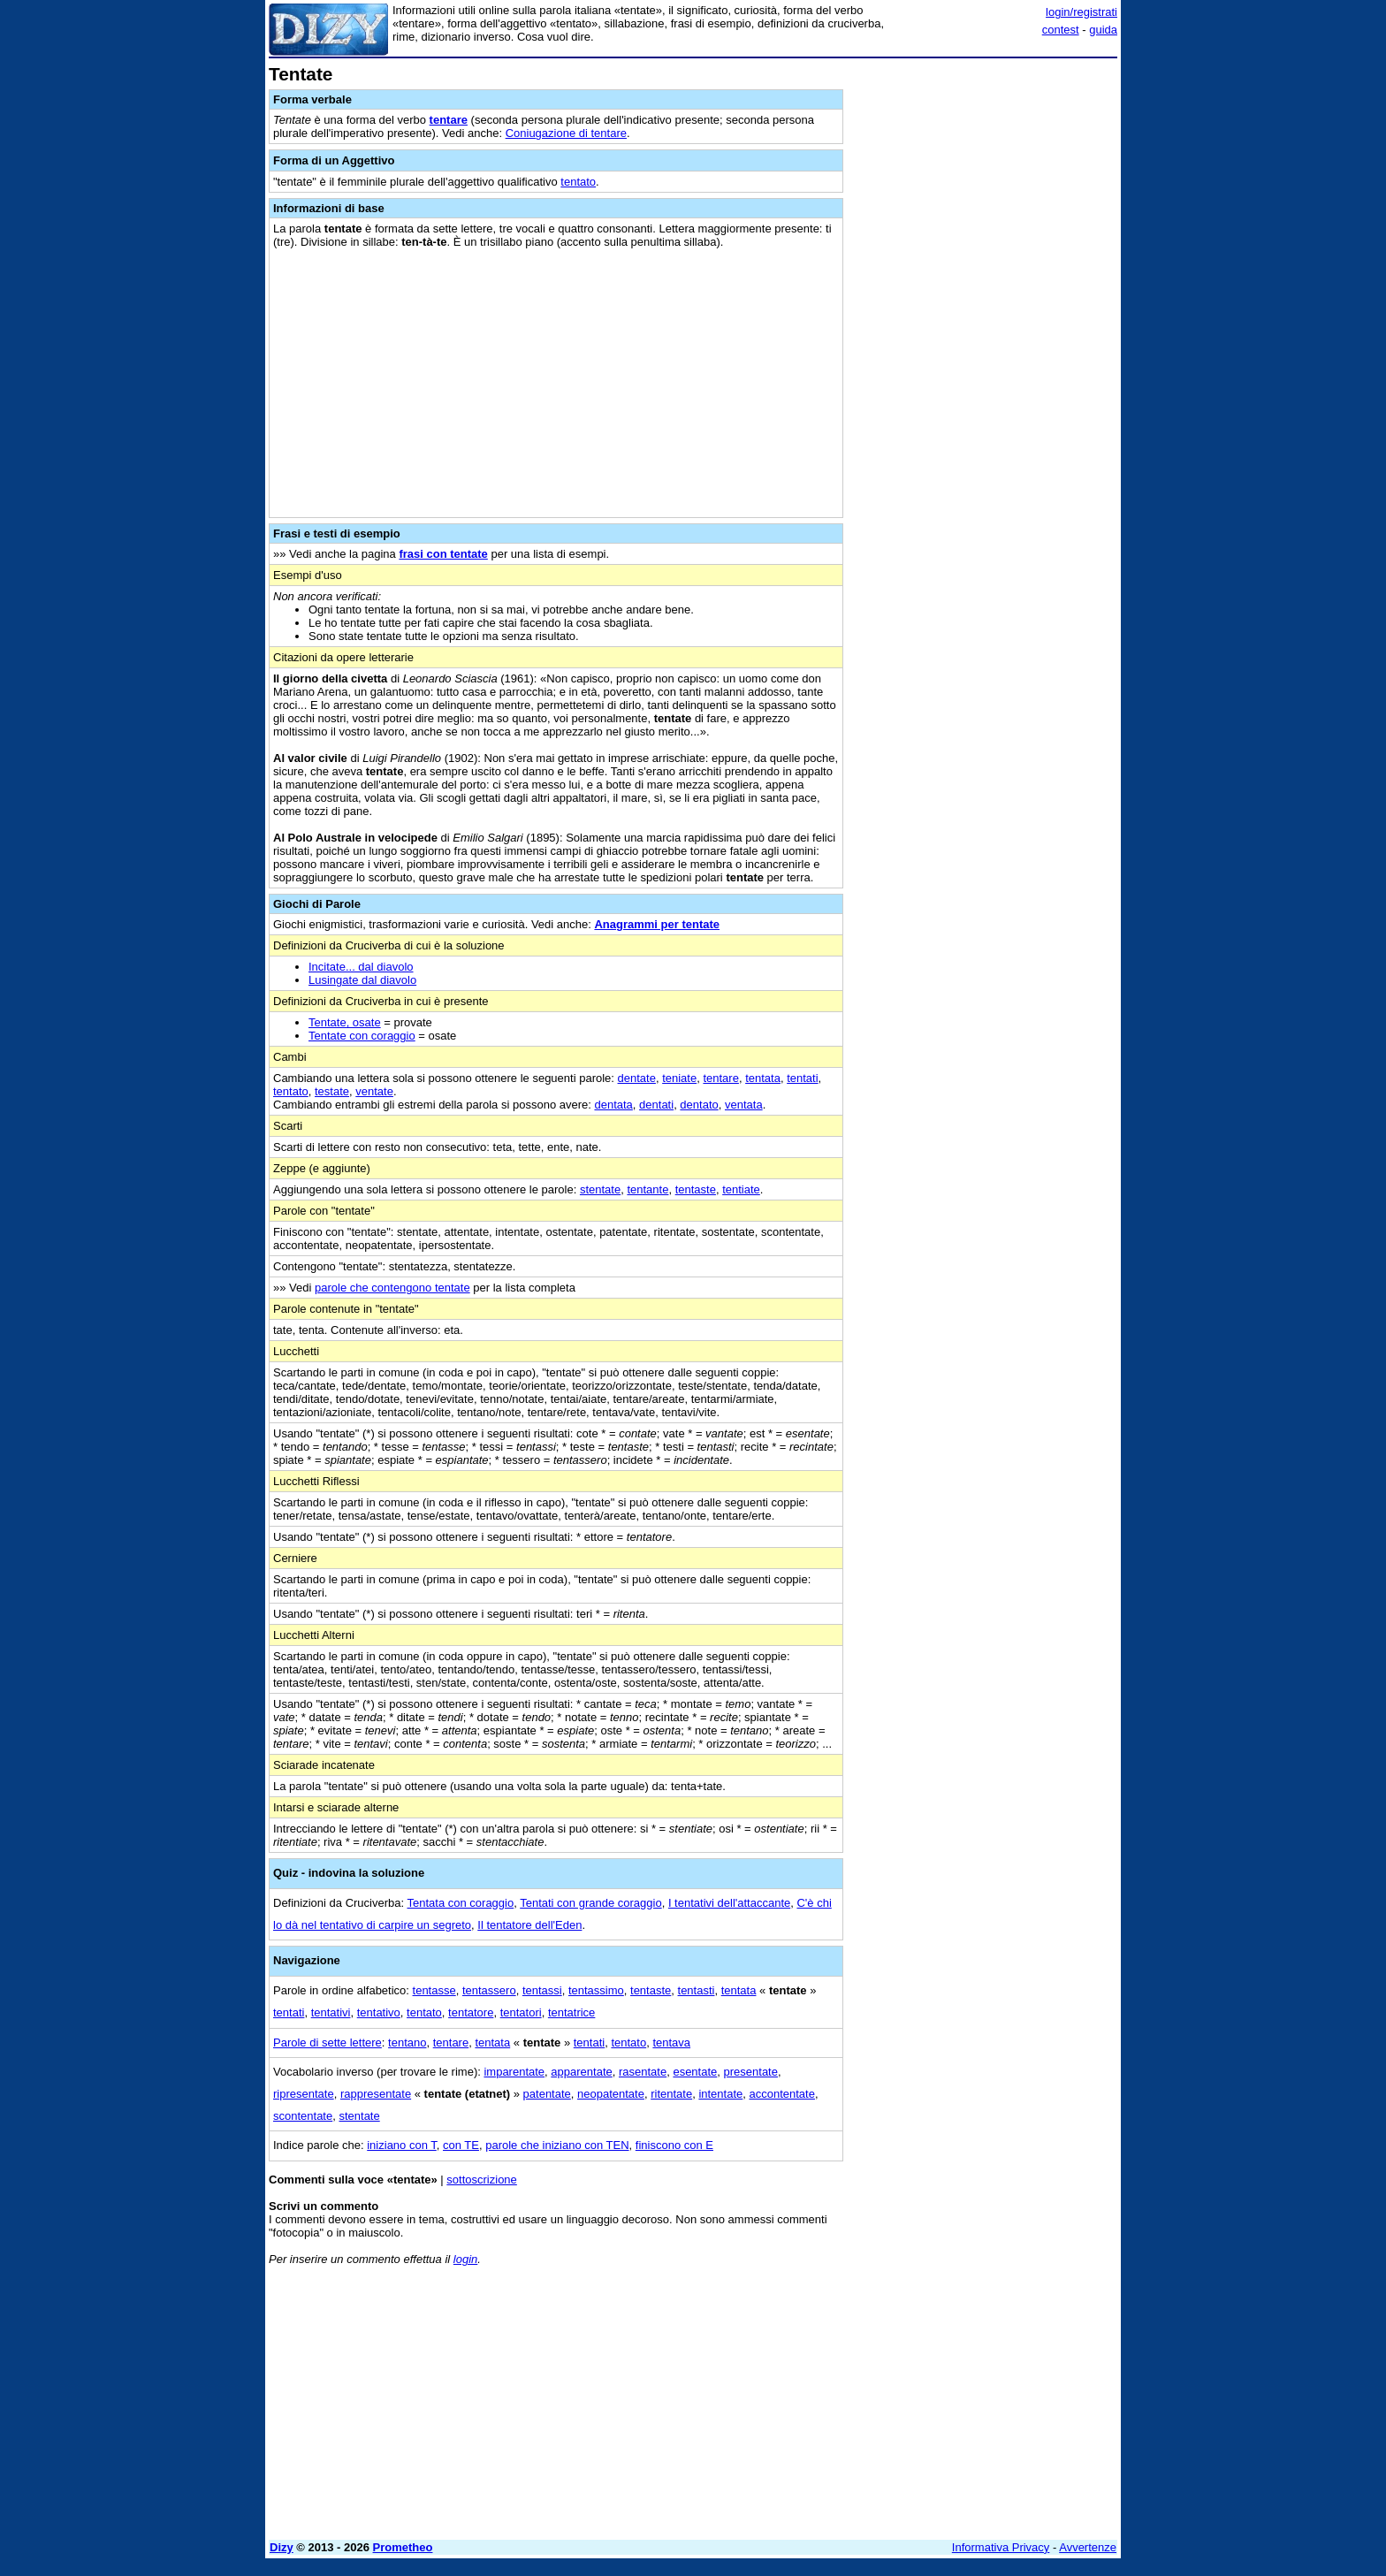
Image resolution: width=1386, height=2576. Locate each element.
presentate (751, 2071)
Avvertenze (1087, 2547)
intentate (720, 2093)
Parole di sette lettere (327, 2042)
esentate (695, 2071)
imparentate (514, 2071)
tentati (802, 1078)
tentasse (434, 1990)
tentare (449, 119)
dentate (637, 1078)
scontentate (302, 2116)
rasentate (642, 2071)
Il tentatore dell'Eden (529, 1925)
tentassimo (596, 1990)
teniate (679, 1078)
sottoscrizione (481, 2179)
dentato (699, 1104)
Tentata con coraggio (460, 1902)
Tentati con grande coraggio (590, 1902)
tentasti (696, 1990)
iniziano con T (402, 2145)
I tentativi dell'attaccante (729, 1902)
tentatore (470, 2012)
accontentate (782, 2093)
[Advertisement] (984, 330)
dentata (613, 1104)
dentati (656, 1104)
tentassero (489, 1990)
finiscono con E (674, 2145)
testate (332, 1091)
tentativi (331, 2012)
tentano (407, 2042)
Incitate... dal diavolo (361, 966)
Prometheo (403, 2547)
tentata (763, 1078)
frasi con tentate (443, 553)
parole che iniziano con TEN (556, 2145)
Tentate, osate (344, 1022)
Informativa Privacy (1001, 2547)
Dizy (281, 2547)
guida (1103, 29)
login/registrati (1081, 12)
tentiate (741, 1189)
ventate (374, 1091)
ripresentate (303, 2093)
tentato (578, 181)
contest (1060, 29)
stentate (600, 1189)
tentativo (378, 2012)
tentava (671, 2042)
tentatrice (571, 2012)
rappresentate (375, 2093)
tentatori (521, 2012)
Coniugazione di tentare (566, 133)
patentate (547, 2093)
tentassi (542, 1990)
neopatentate (610, 2093)
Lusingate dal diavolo (362, 980)
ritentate (671, 2093)
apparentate (581, 2071)
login (465, 2259)
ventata (744, 1104)
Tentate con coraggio (361, 1035)
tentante (647, 1189)
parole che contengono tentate (392, 1287)
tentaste (695, 1189)
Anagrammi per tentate (657, 924)
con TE (461, 2145)
